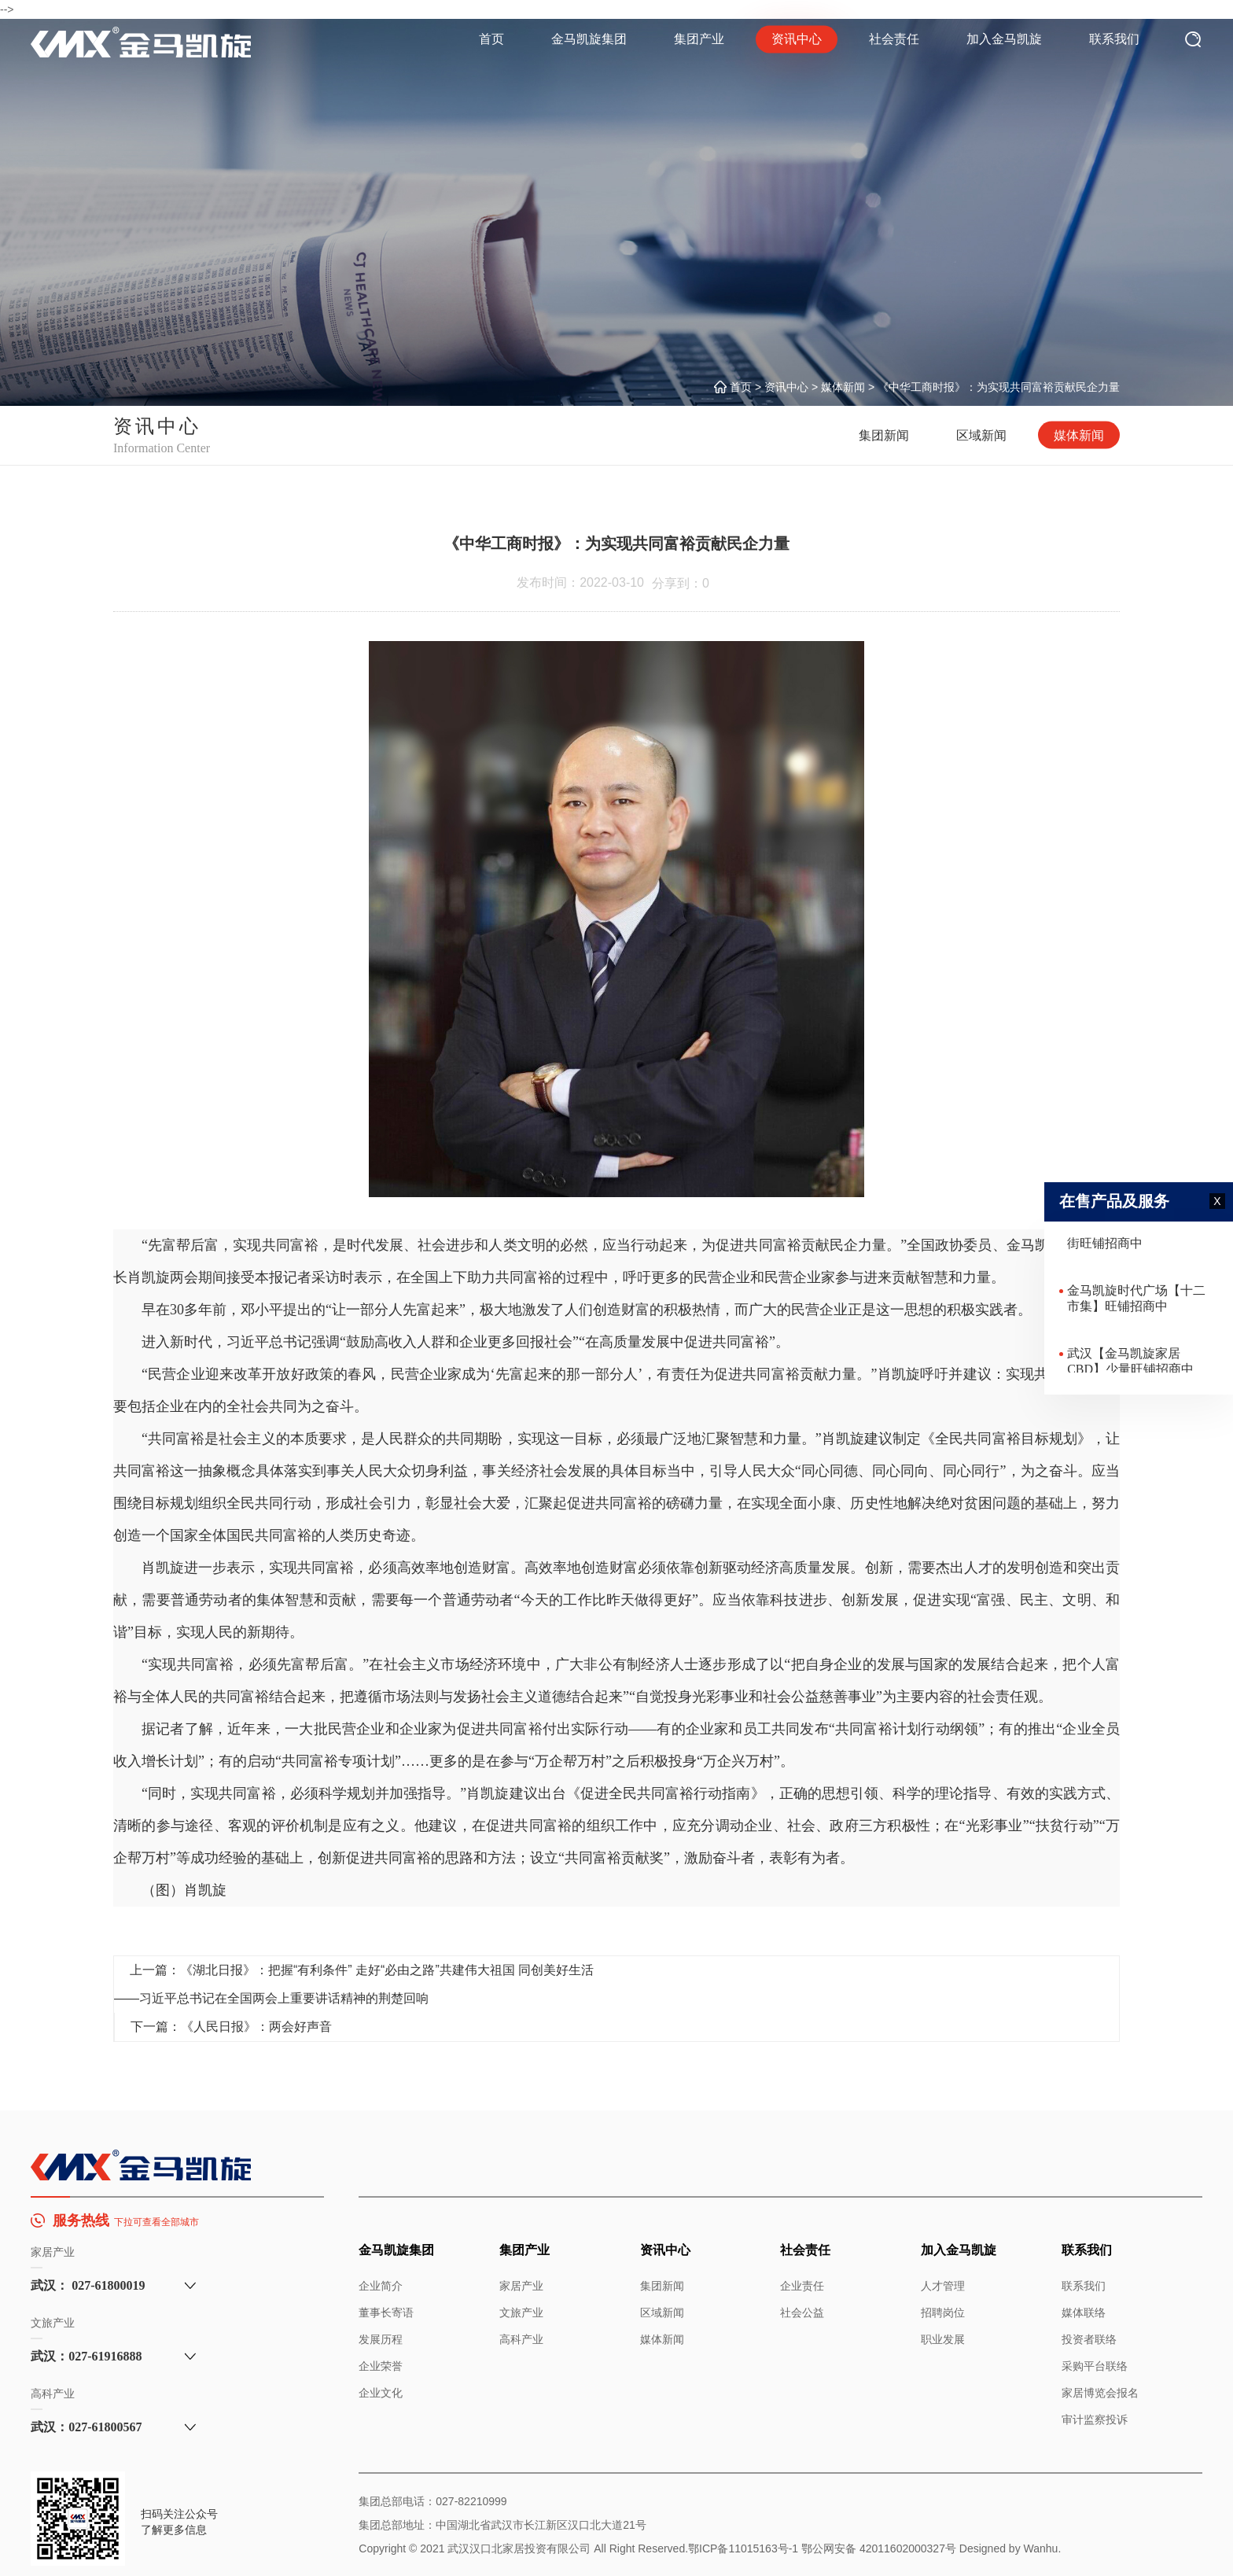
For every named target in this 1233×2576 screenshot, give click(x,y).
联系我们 (1114, 39)
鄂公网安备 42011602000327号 (878, 2548)
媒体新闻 (843, 387)
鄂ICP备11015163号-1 (743, 2548)
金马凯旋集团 (589, 39)
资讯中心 (796, 39)
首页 (491, 39)
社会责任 (894, 39)
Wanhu (1041, 2548)
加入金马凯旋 (1004, 39)
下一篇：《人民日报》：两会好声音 (231, 2026)
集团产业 (699, 39)
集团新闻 (884, 435)
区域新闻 (981, 435)
